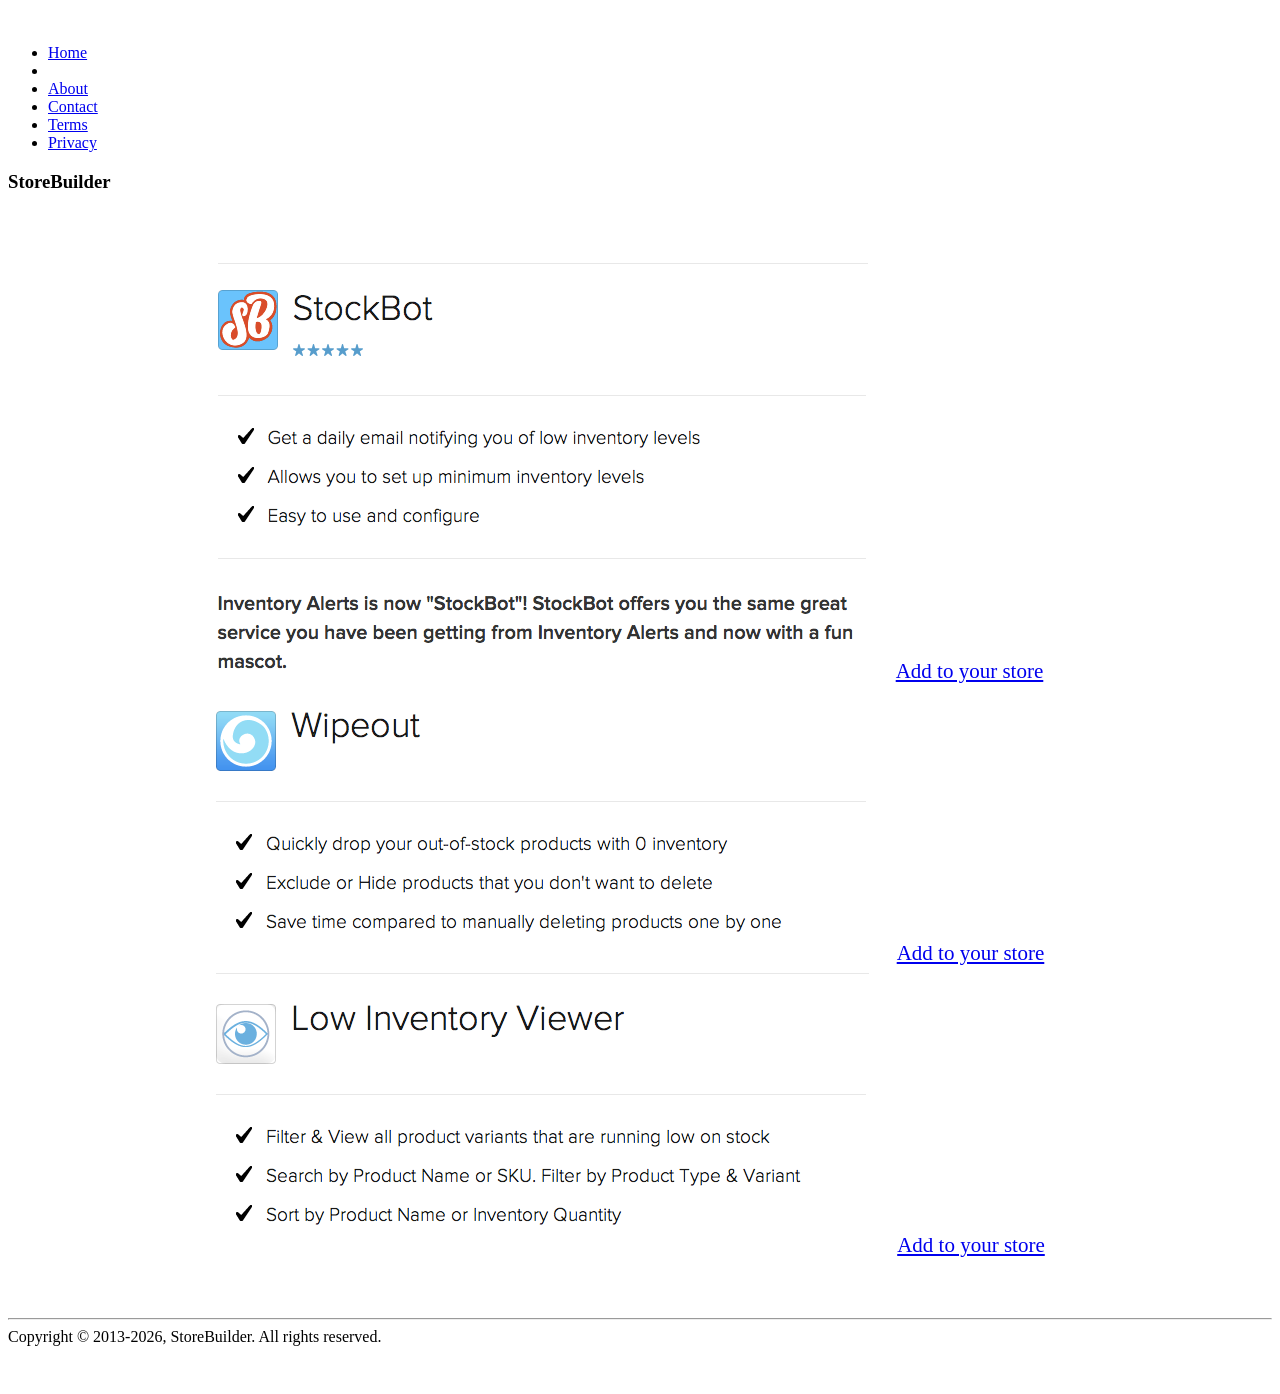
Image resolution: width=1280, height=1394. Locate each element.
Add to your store (970, 671)
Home (67, 52)
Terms (68, 124)
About (68, 88)
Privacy (72, 142)
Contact (73, 106)
